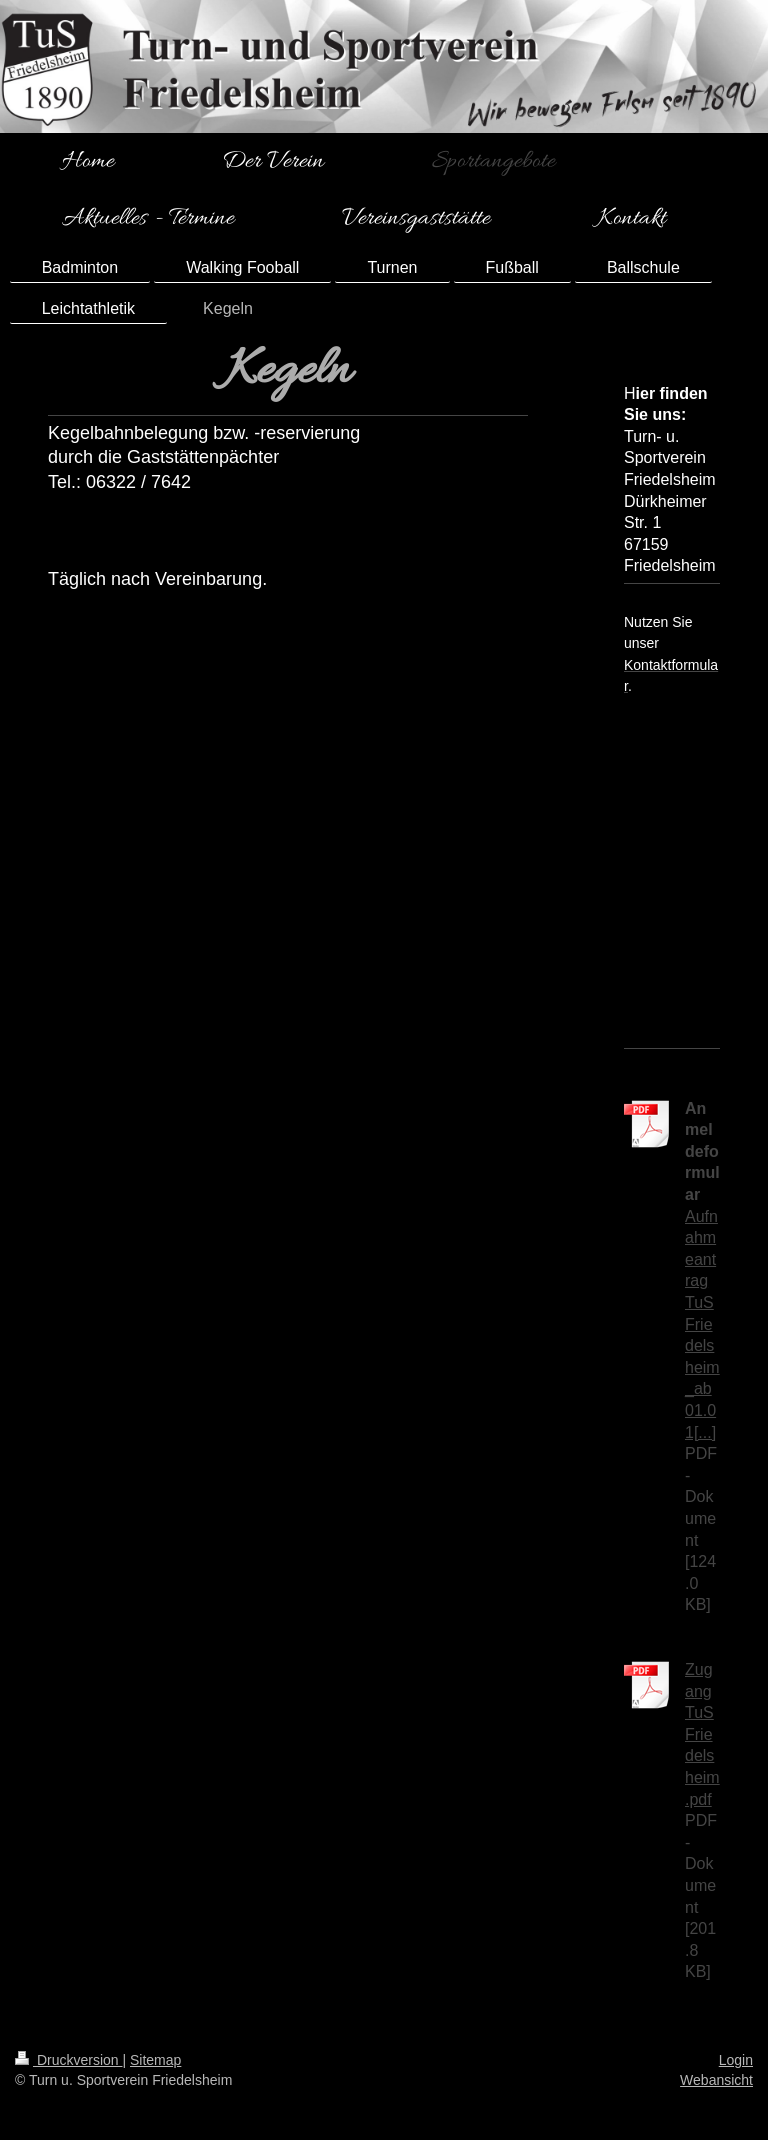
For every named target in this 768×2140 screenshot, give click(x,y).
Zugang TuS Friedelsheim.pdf (702, 1734)
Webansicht (716, 2080)
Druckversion (68, 2060)
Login (736, 2060)
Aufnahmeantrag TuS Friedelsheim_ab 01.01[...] (702, 1324)
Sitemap (155, 2060)
